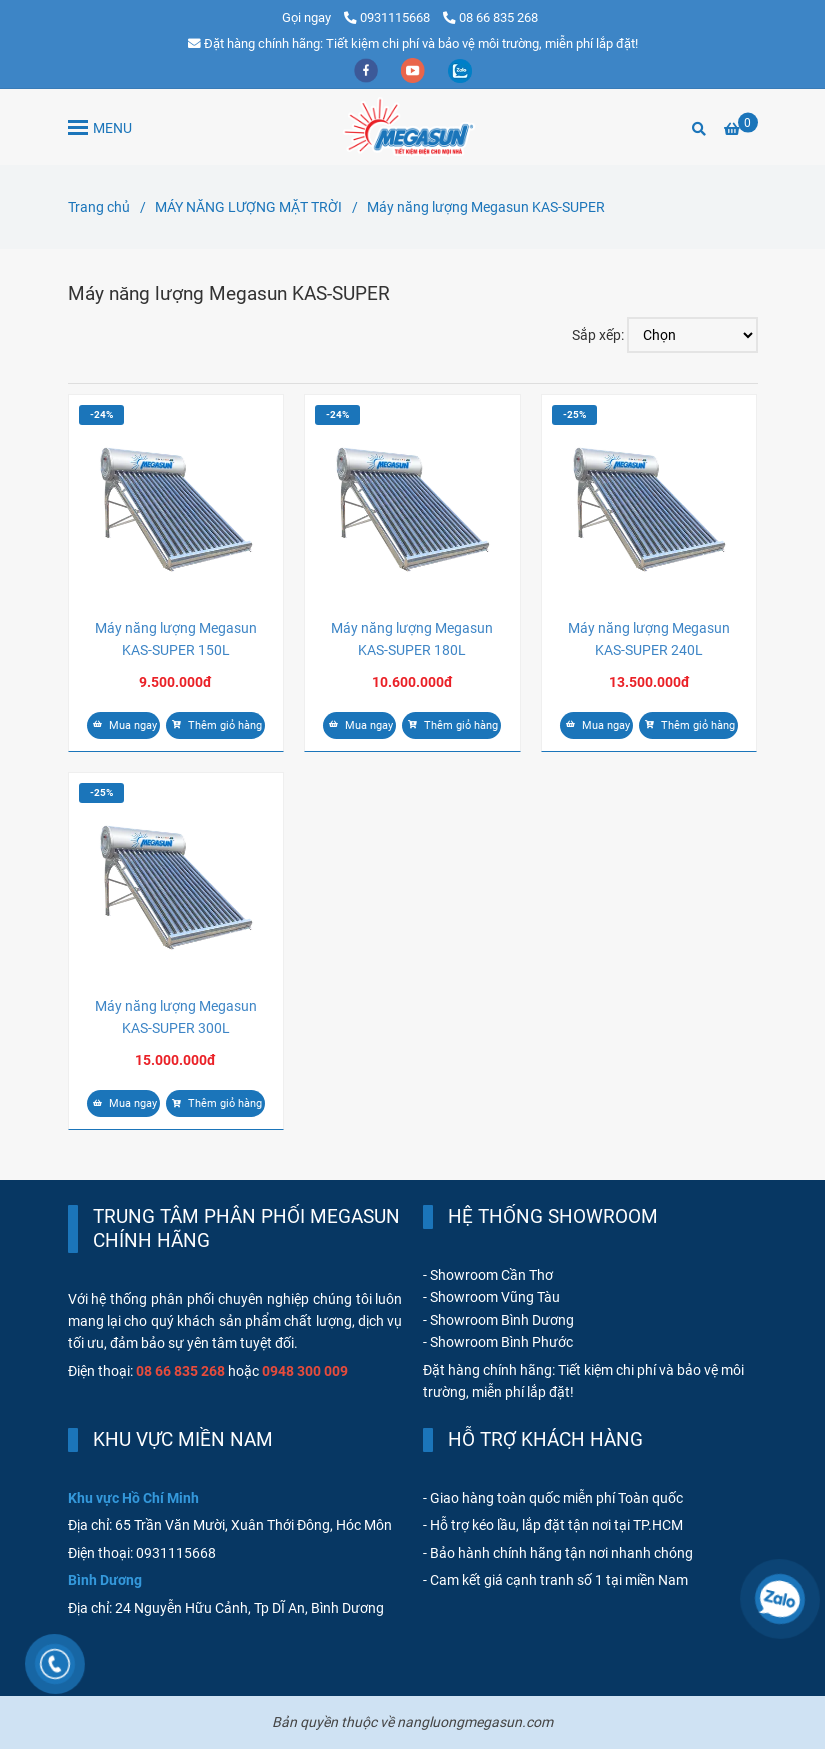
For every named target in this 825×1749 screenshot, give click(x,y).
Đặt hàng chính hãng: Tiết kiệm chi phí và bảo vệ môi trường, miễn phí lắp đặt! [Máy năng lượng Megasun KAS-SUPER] (413, 43)
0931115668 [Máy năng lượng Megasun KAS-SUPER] (388, 17)
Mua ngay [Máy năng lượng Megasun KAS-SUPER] (123, 725)
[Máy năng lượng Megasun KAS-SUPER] (413, 127)
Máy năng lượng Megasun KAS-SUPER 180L (412, 639)
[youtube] (414, 69)
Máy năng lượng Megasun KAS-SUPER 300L (176, 1017)
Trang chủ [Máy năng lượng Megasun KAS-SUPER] (99, 207)
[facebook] (367, 69)
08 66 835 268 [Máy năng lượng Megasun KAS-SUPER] (490, 17)
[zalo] (460, 69)
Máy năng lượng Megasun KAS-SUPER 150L (176, 639)
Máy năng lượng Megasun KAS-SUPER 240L (649, 639)
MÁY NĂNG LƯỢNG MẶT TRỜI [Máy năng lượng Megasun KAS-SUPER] (248, 207)
